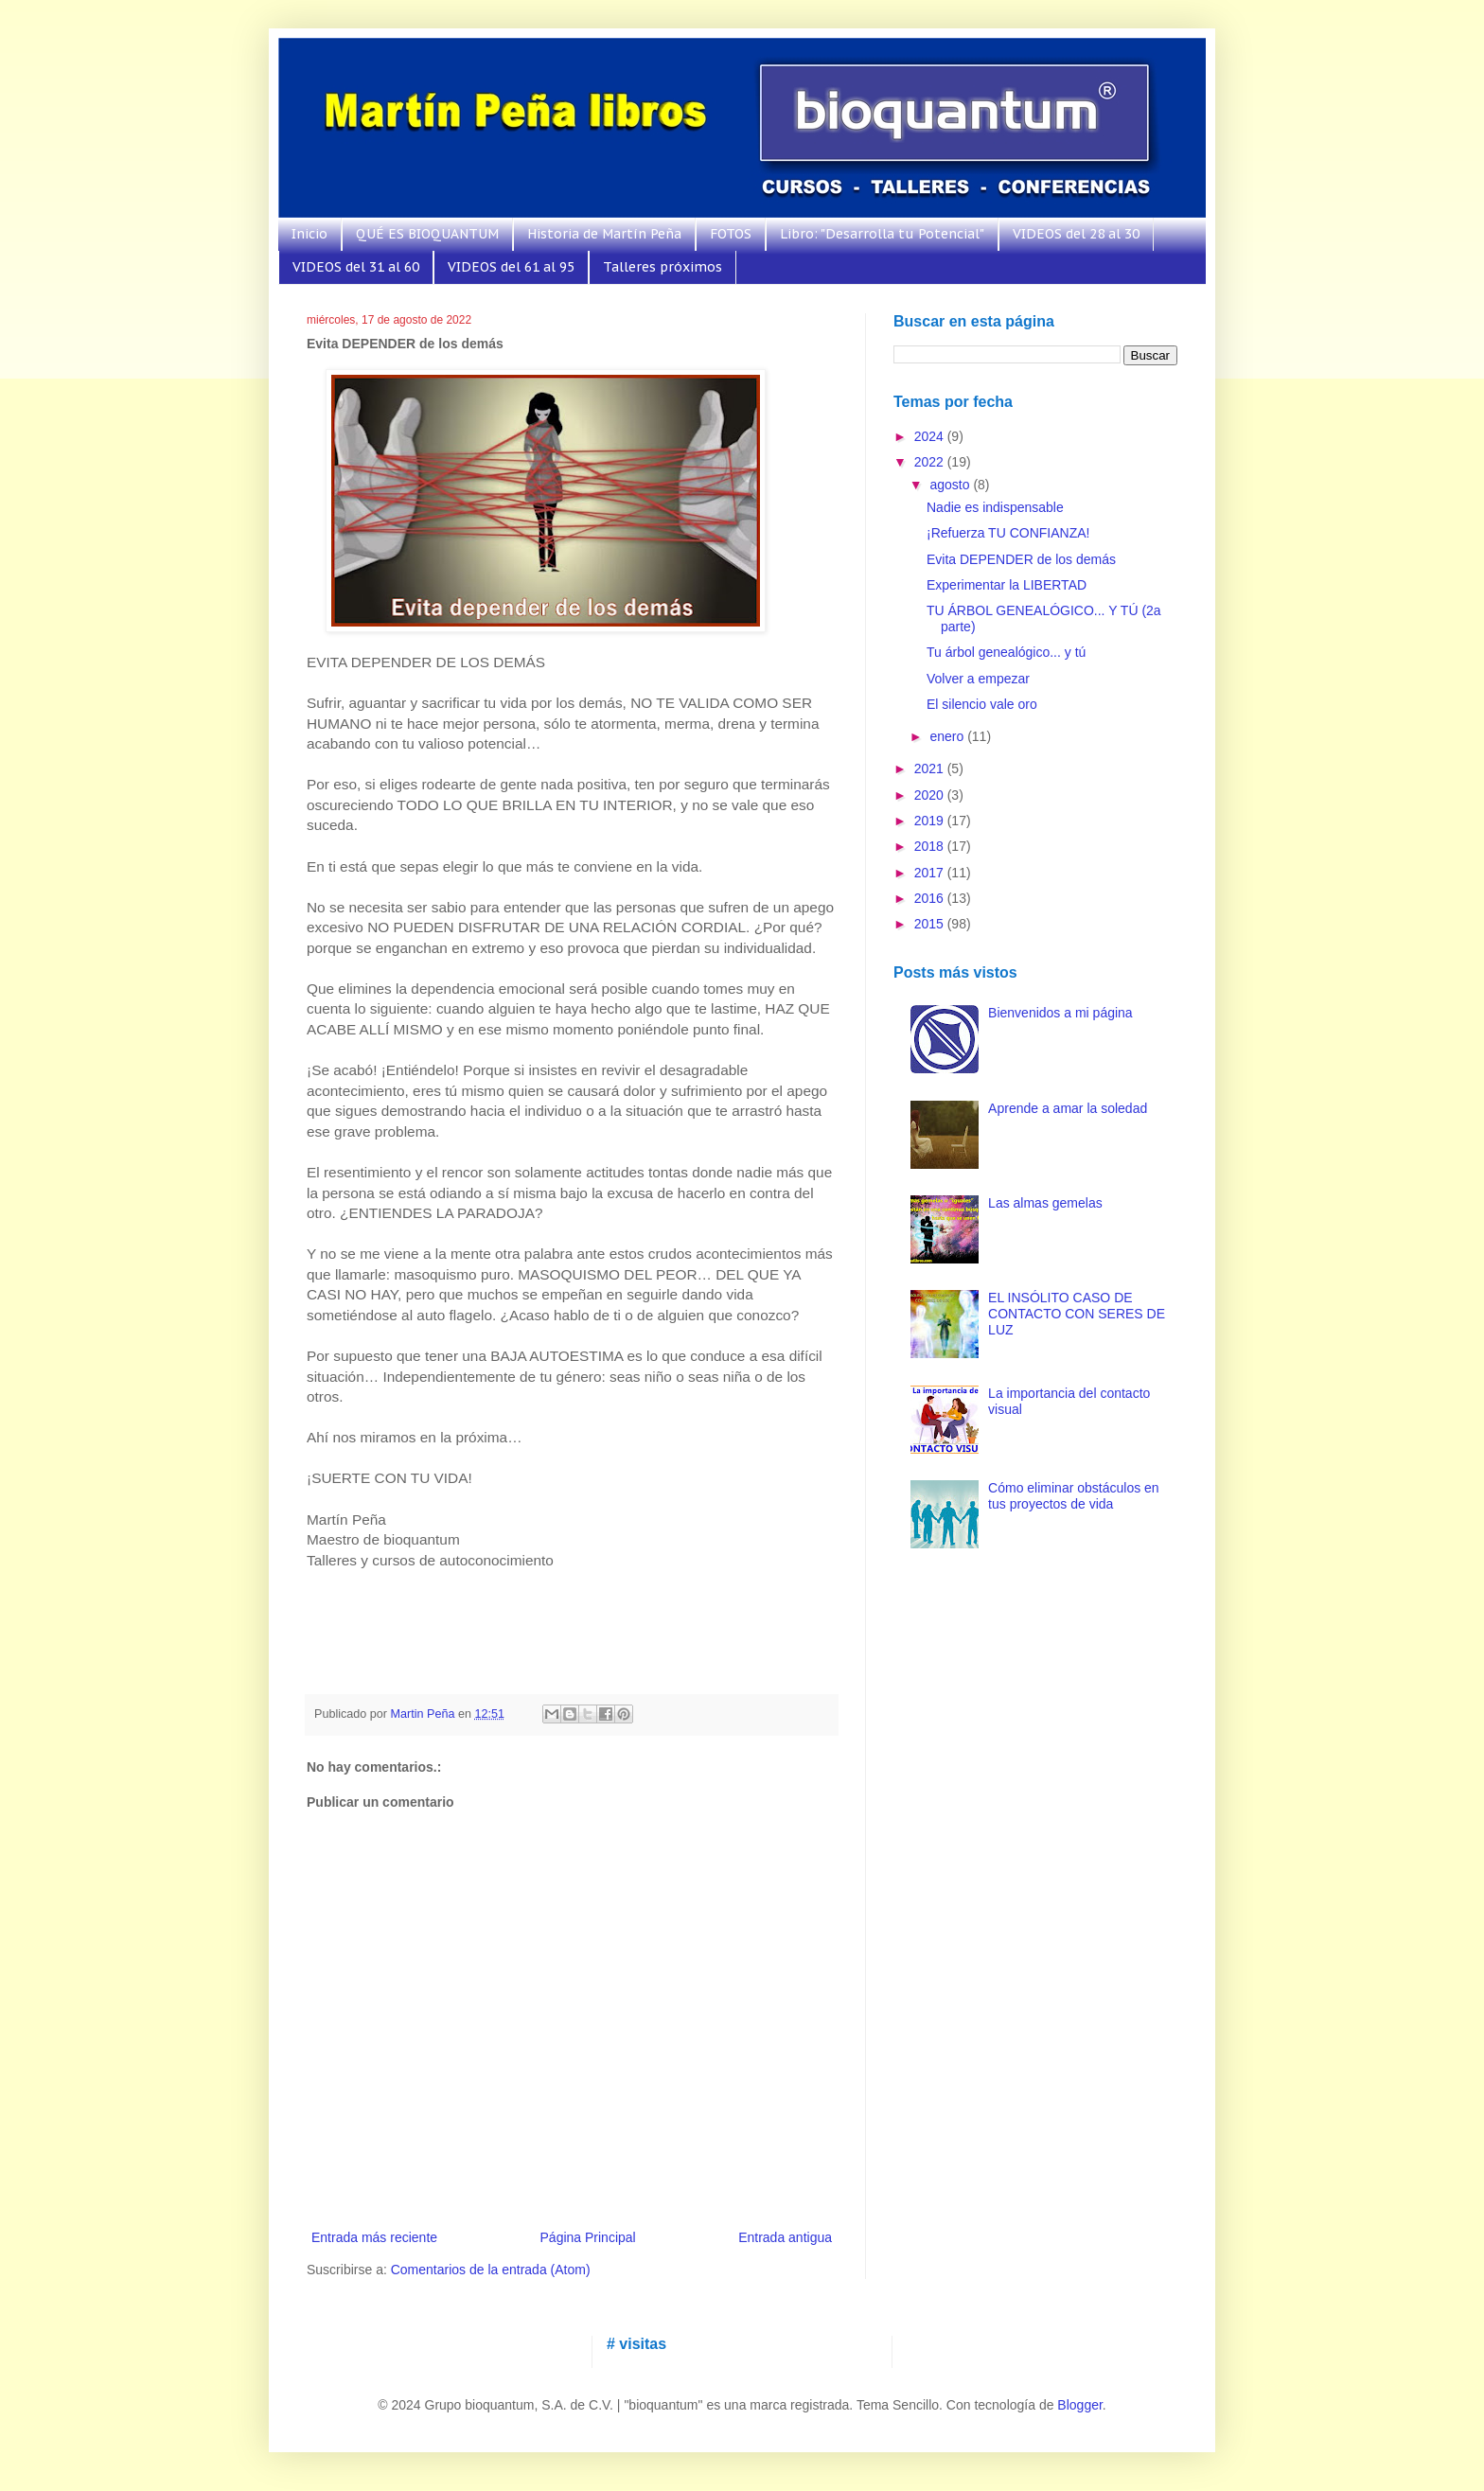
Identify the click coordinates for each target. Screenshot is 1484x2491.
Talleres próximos (662, 266)
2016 (930, 898)
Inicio (309, 233)
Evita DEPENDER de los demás (1021, 559)
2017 (930, 872)
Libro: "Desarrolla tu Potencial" (882, 233)
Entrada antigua (785, 2237)
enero (948, 736)
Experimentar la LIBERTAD (1006, 584)
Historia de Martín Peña (604, 233)
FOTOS (730, 233)
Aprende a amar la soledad (1067, 1108)
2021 (930, 768)
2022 (930, 461)
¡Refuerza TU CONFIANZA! (1008, 532)
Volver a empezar (978, 678)
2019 (930, 820)
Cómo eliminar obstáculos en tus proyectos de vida (1073, 1495)
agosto (951, 484)
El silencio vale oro (982, 704)
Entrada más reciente (374, 2237)
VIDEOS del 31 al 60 (355, 266)
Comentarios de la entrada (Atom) (491, 2269)
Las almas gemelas (1045, 1202)
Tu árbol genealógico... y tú (1006, 652)
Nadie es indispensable (995, 507)
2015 (930, 923)
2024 (930, 436)
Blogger (1079, 2404)
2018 (930, 846)
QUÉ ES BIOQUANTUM (427, 233)
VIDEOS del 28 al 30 (1076, 233)
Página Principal (588, 2237)
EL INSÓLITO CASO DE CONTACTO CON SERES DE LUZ (1076, 1313)
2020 (930, 795)
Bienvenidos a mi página (1060, 1012)
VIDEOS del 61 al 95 (511, 266)
